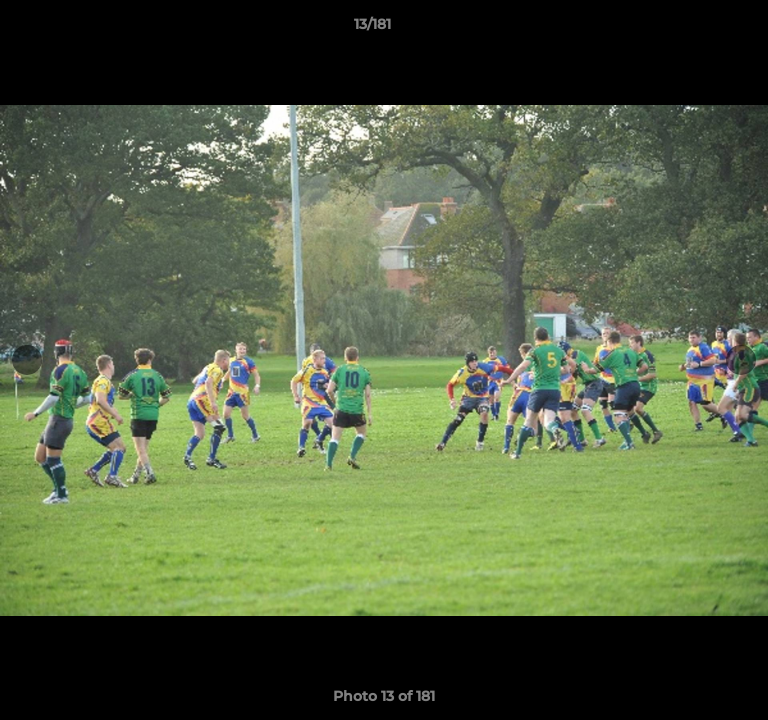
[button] (696, 29)
